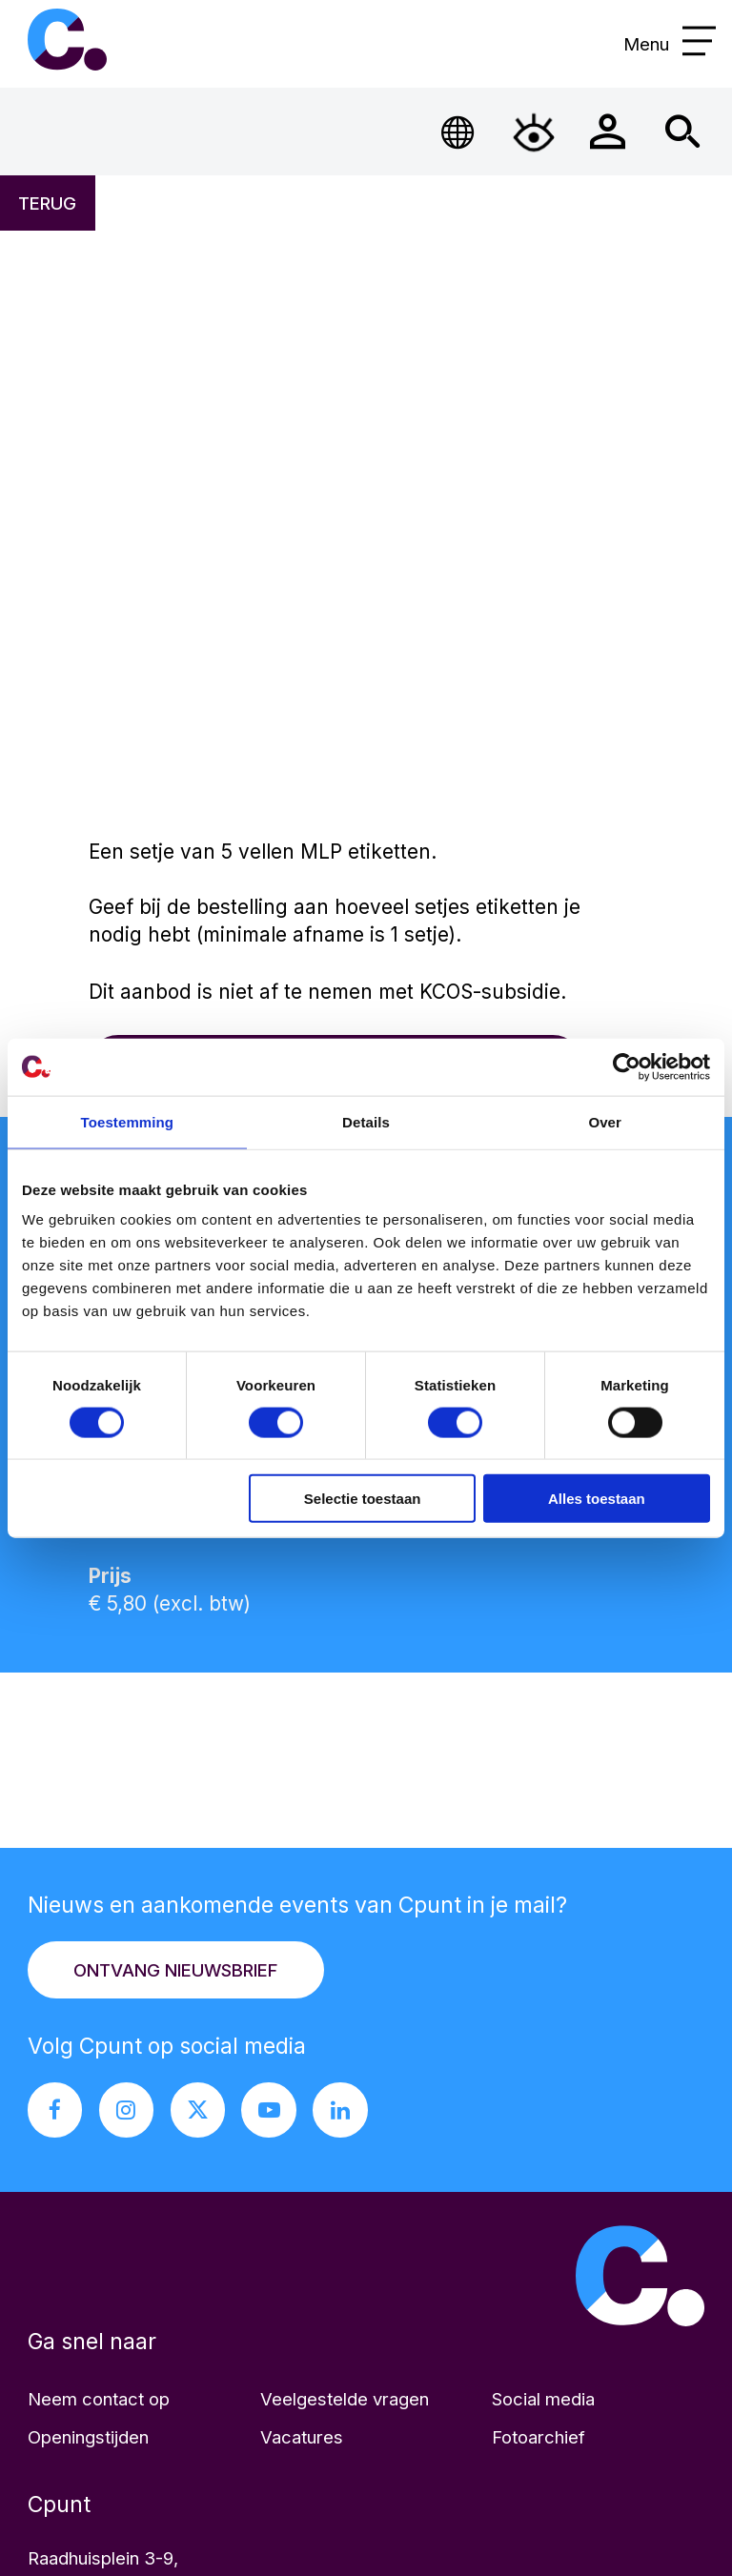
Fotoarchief (538, 2436)
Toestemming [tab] (127, 1121)
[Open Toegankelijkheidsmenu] (533, 132)
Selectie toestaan (362, 1499)
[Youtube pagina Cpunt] (268, 2110)
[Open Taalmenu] (459, 132)
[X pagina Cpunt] (198, 2110)
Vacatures (301, 2436)
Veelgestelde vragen (344, 2398)
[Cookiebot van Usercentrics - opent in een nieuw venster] (626, 1066)
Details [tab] (366, 1121)
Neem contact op (99, 2398)
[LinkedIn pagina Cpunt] (340, 2110)
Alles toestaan (596, 1499)
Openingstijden (88, 2436)
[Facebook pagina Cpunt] (55, 2110)
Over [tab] (604, 1121)
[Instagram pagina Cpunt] (126, 2110)
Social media (543, 2398)
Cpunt (67, 39)
